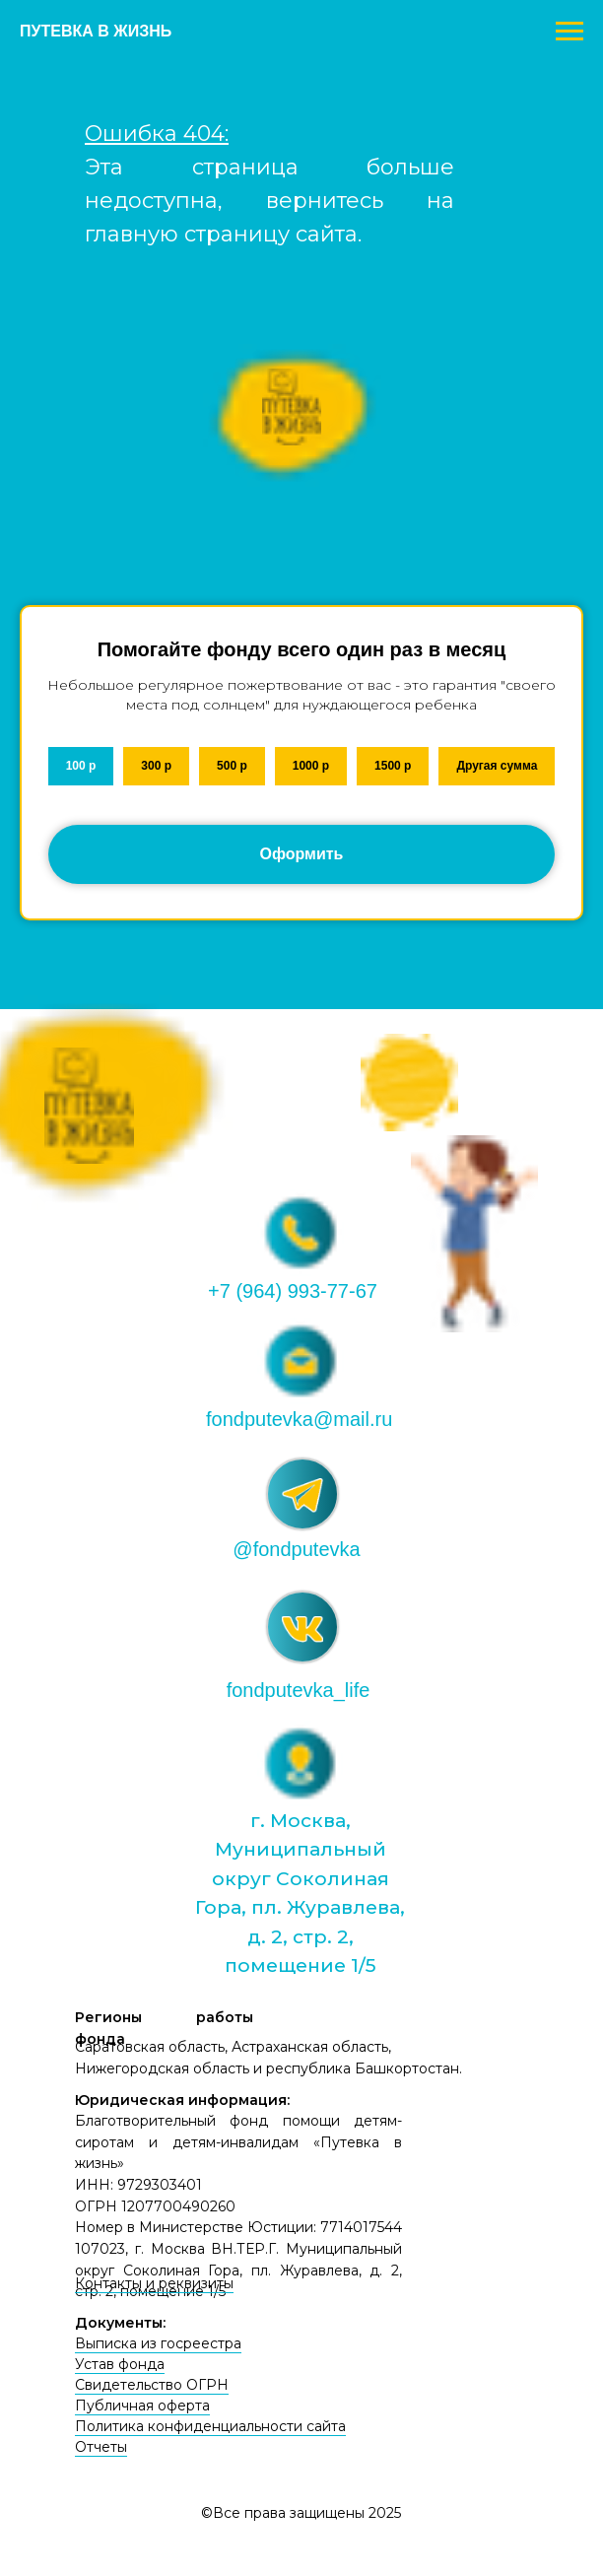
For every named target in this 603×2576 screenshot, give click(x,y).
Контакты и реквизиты (154, 2283)
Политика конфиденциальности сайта (210, 2426)
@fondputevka (296, 1549)
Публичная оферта (142, 2405)
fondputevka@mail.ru (299, 1419)
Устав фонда (120, 2364)
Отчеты (101, 2447)
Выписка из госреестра (158, 2343)
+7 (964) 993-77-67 (292, 1291)
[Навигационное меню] (569, 31)
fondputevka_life (298, 1690)
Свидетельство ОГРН (152, 2385)
